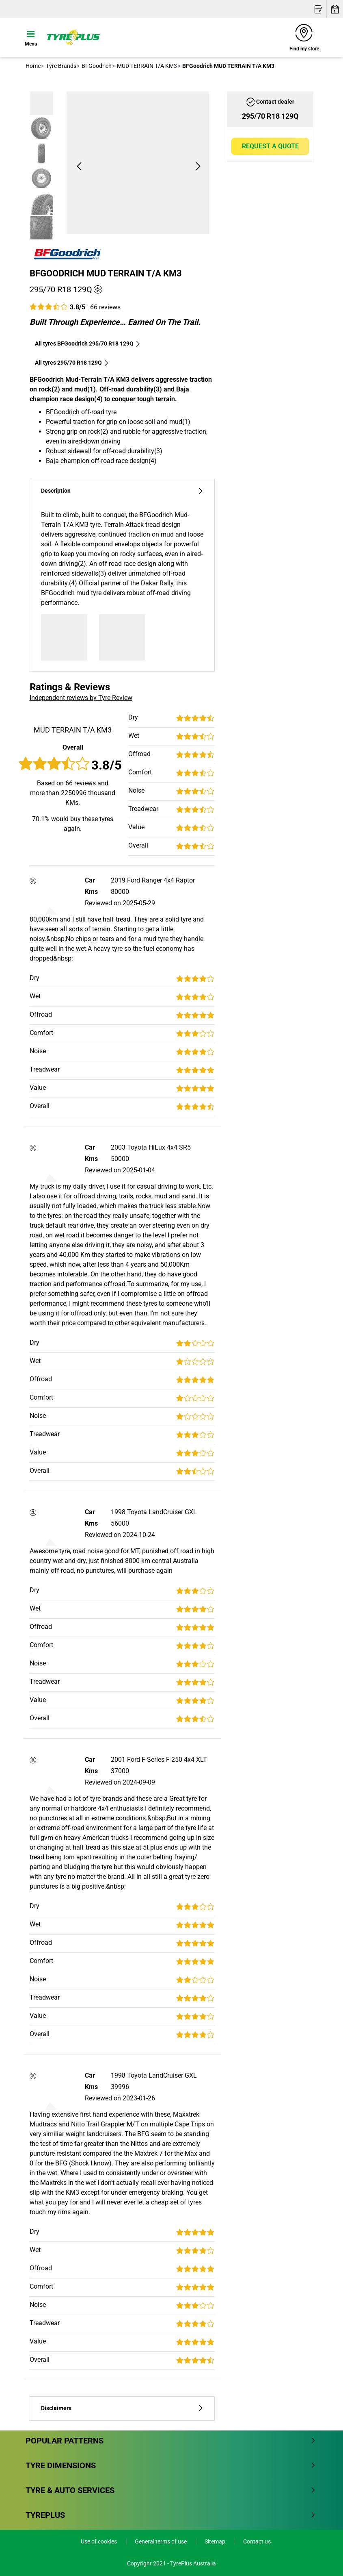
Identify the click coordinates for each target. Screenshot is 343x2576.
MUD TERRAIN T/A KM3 (146, 66)
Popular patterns (171, 2441)
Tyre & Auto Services (171, 2490)
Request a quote (270, 146)
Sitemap (216, 2541)
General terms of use (161, 2541)
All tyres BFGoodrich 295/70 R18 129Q (88, 343)
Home (33, 66)
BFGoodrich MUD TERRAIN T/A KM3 (106, 273)
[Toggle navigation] (31, 37)
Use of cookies (99, 2541)
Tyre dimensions (171, 2465)
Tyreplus (171, 2515)
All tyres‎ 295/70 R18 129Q (72, 362)
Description (122, 490)
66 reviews (105, 307)
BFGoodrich (96, 66)
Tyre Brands (60, 66)
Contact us (257, 2541)
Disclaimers (122, 2408)
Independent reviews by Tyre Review (81, 698)
